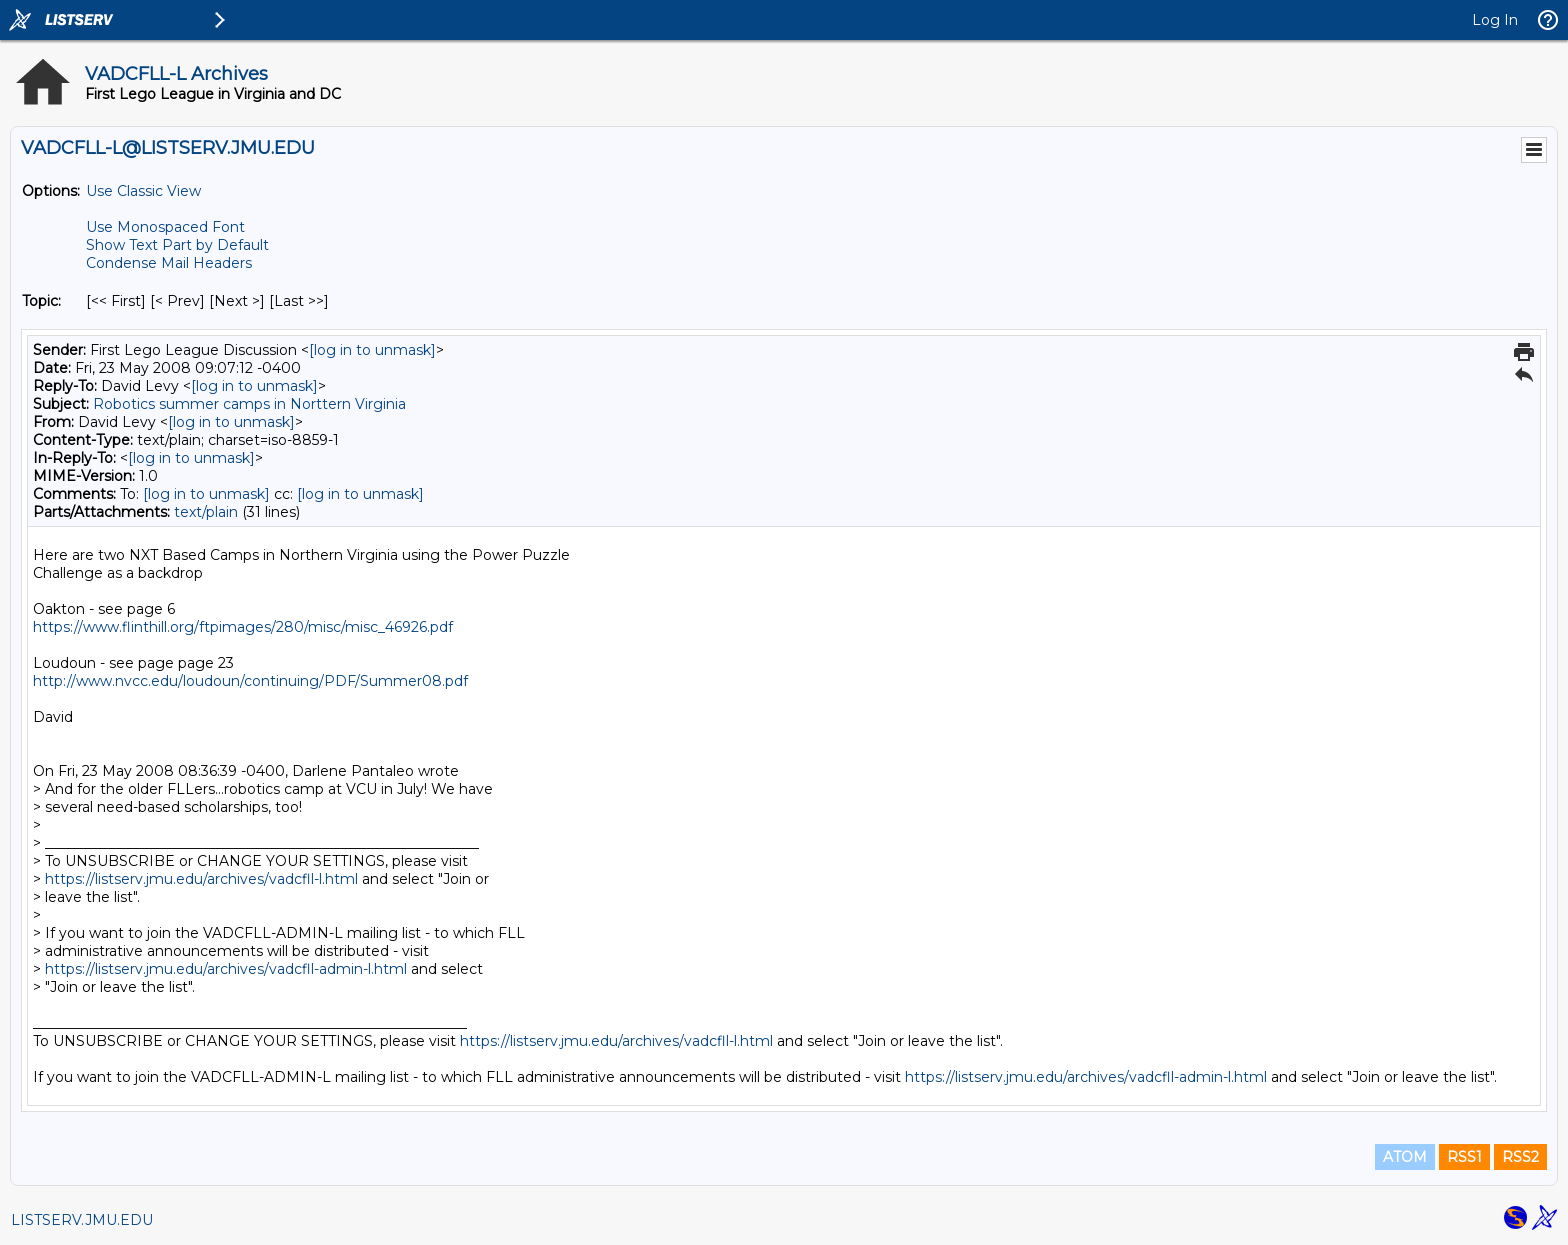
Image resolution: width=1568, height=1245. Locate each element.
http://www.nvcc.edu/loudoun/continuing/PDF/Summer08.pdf (250, 681)
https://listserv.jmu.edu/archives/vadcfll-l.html (201, 879)
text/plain (206, 512)
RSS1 (1464, 1157)
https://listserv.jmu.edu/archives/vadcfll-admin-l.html (226, 969)
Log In (1495, 20)
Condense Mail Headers (169, 263)
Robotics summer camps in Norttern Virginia (249, 404)
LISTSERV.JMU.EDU (82, 1220)
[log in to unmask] (372, 350)
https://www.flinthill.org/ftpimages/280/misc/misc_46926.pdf (243, 627)
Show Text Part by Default (177, 245)
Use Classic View (143, 191)
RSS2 (1520, 1157)
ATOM (1405, 1157)
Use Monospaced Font (165, 227)
